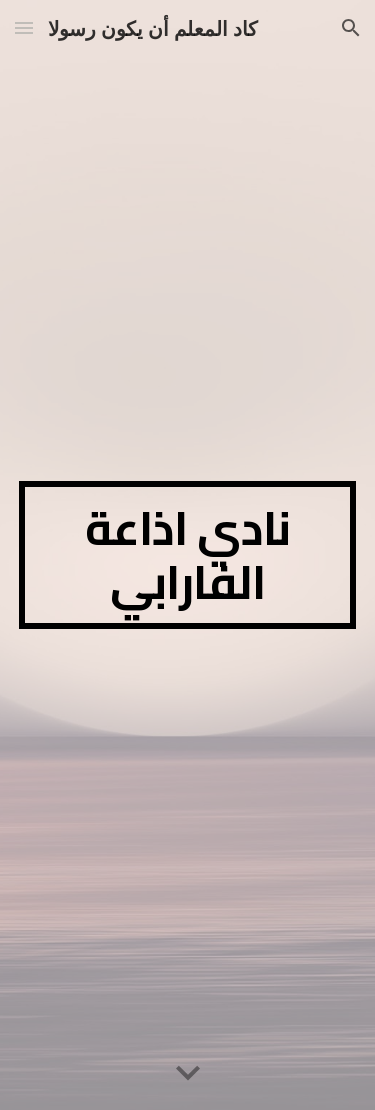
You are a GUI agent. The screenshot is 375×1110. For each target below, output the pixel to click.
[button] (24, 27)
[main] (188, 555)
